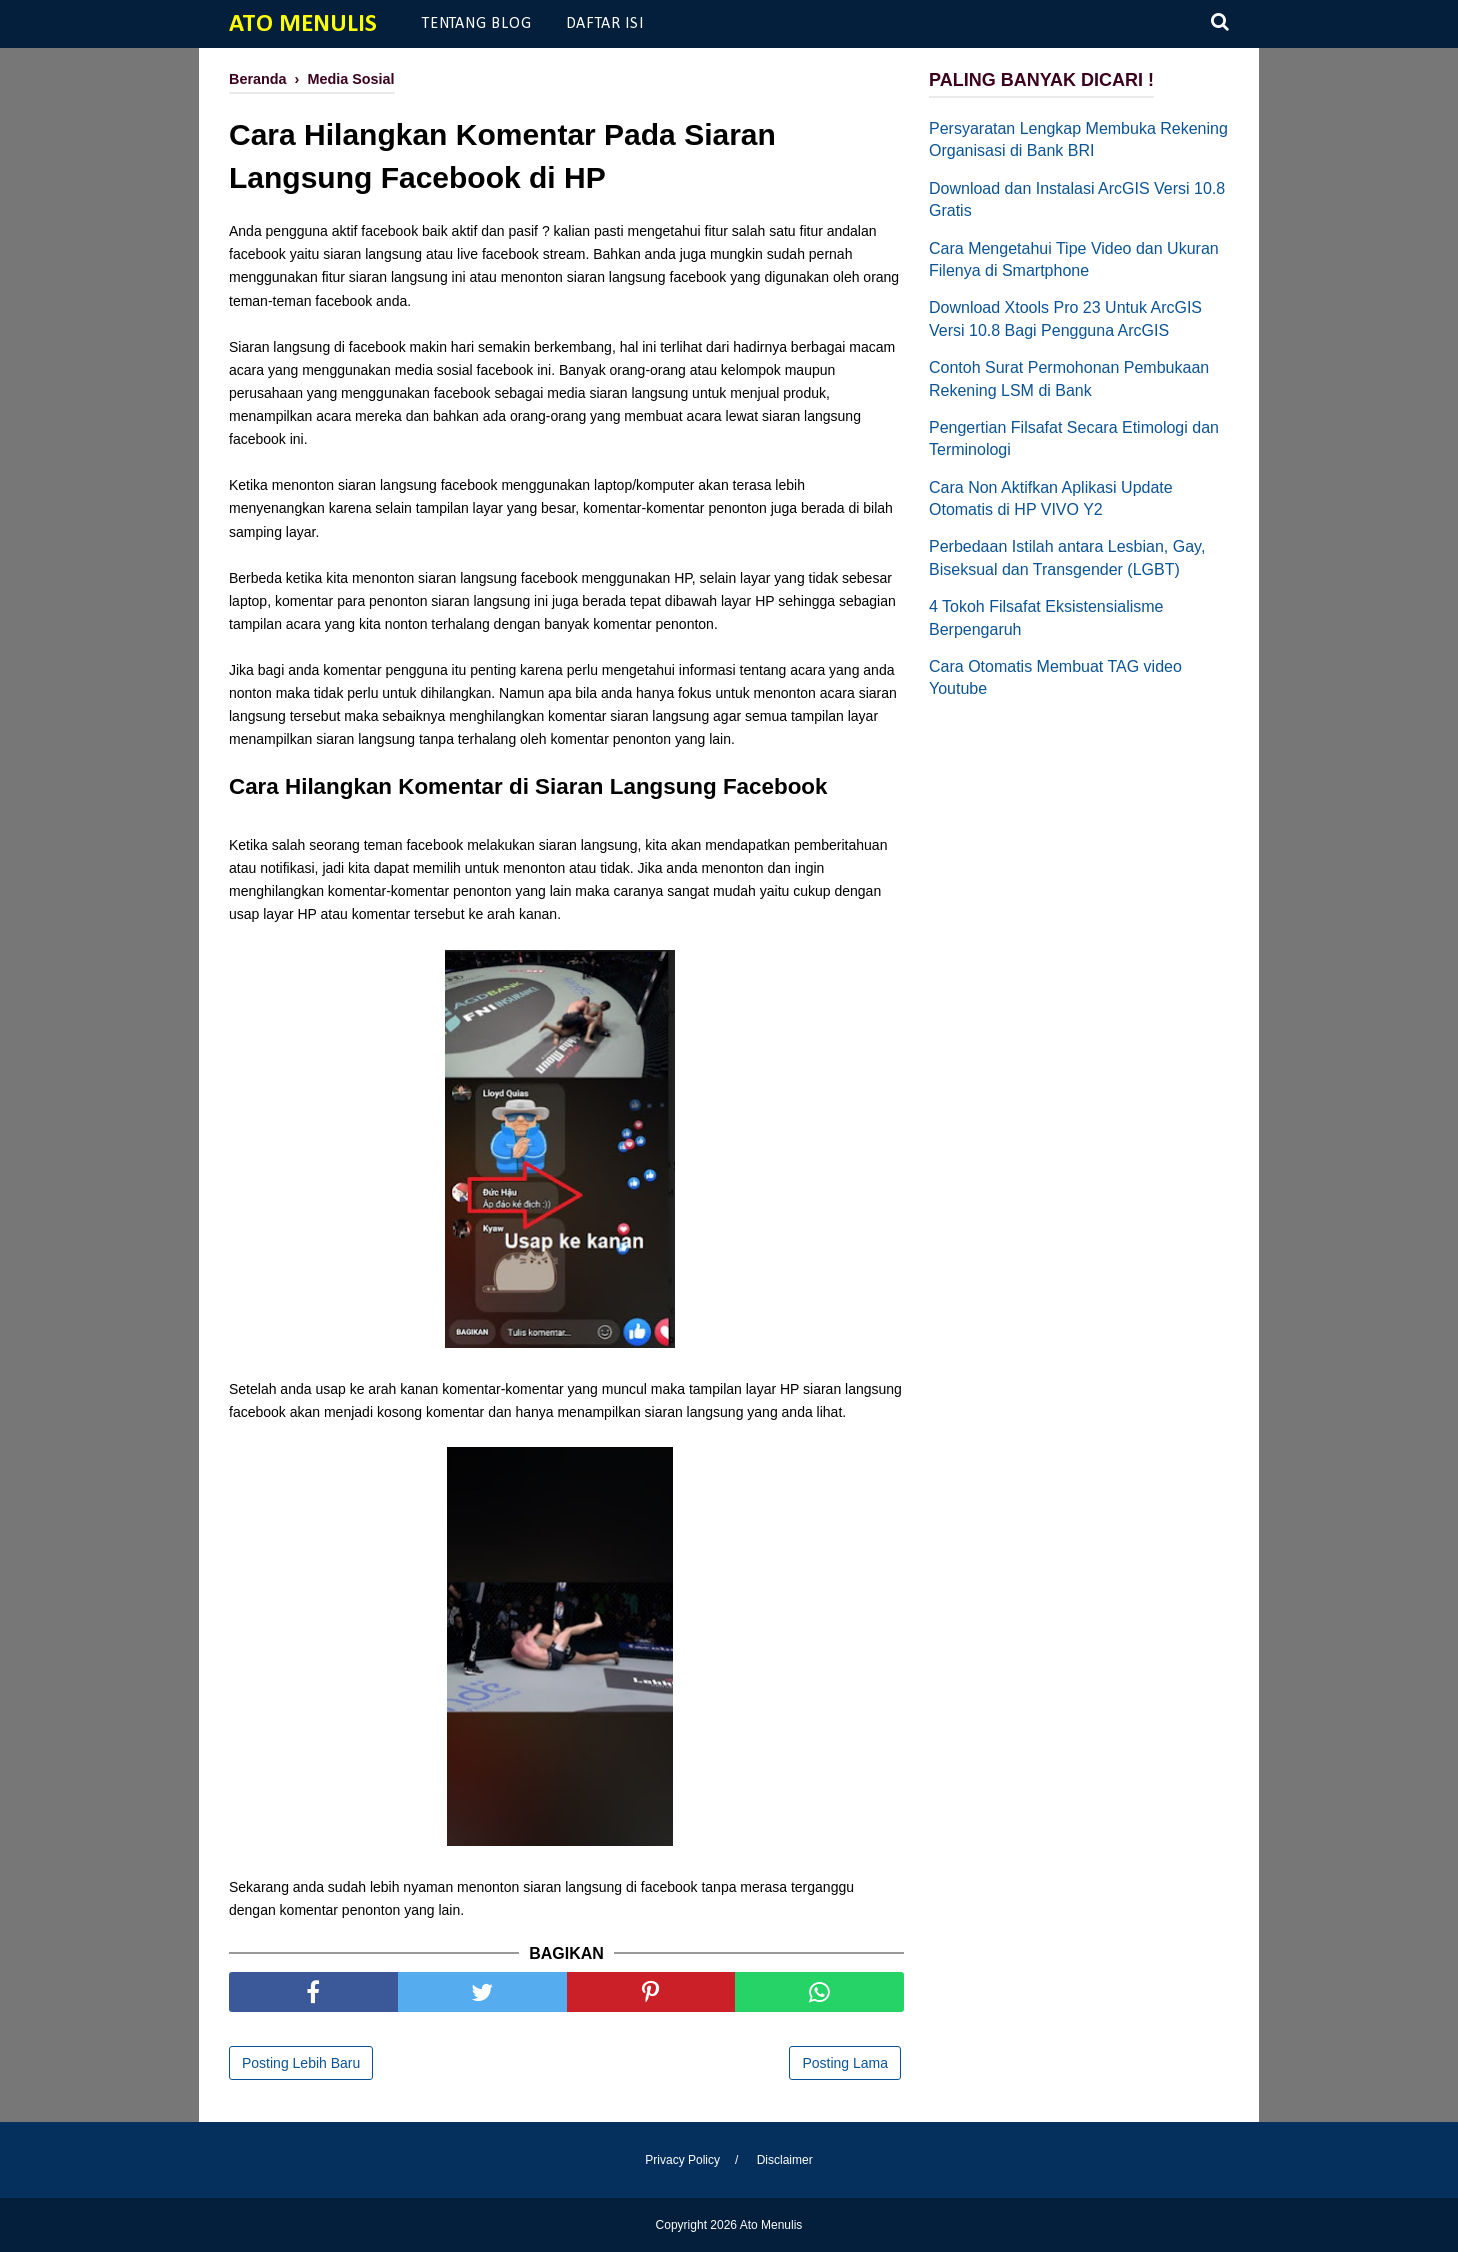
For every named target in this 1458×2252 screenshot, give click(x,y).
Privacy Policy (682, 2160)
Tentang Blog (477, 24)
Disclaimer (785, 2160)
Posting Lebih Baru (301, 2063)
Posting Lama (845, 2063)
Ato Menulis (303, 24)
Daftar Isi (605, 24)
